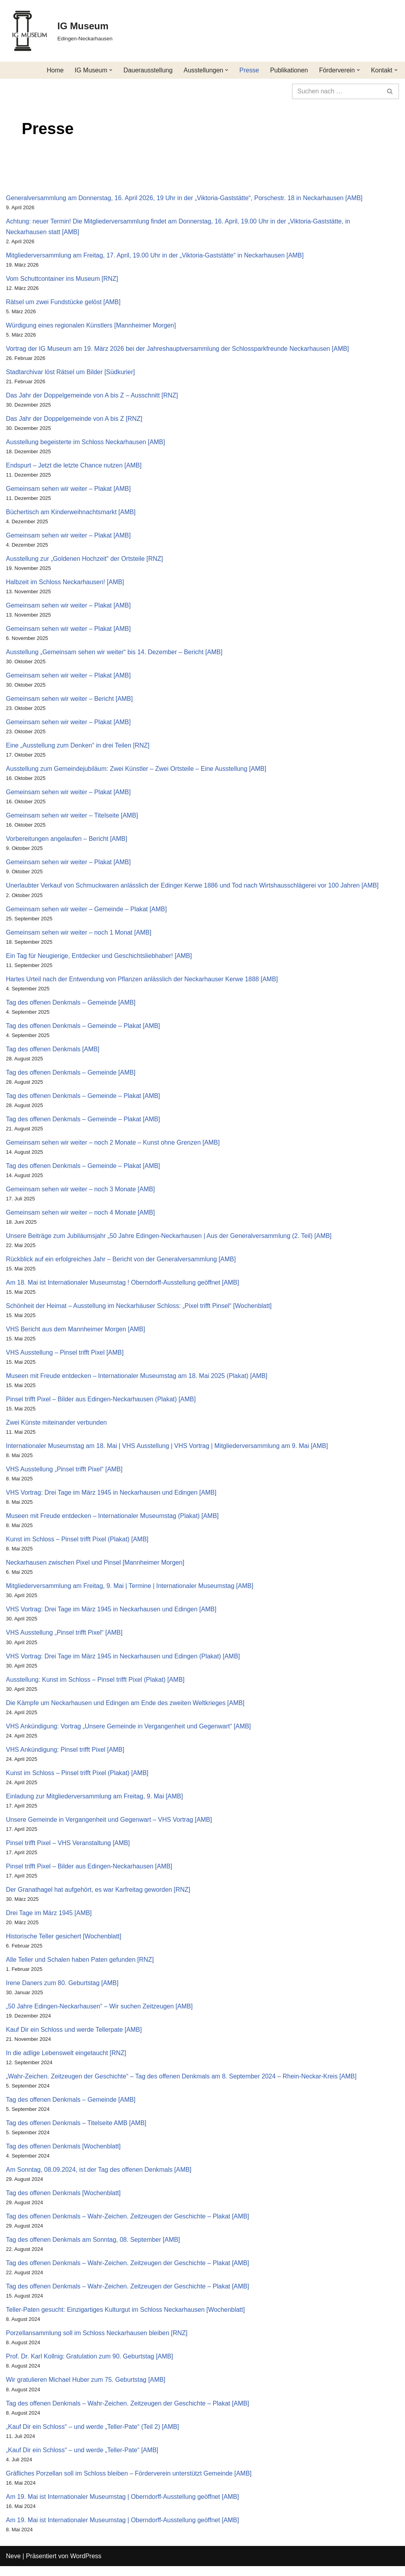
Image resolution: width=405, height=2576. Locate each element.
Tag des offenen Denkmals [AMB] (53, 1052)
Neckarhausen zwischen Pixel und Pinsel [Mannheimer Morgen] (95, 1568)
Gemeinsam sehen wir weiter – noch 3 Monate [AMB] (80, 1193)
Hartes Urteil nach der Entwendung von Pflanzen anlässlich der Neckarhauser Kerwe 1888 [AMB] (142, 982)
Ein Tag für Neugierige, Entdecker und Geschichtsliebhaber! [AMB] (99, 959)
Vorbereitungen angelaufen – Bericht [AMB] (67, 841)
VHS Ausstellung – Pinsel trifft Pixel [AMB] (65, 1357)
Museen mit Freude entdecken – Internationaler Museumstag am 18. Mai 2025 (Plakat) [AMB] (137, 1381)
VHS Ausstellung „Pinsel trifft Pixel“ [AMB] (64, 1474)
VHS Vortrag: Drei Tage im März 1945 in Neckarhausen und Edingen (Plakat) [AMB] (123, 1662)
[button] (110, 70)
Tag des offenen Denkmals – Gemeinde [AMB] (71, 1005)
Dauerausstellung (147, 70)
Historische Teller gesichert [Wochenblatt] (64, 1943)
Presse (249, 70)
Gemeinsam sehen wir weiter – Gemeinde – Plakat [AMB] (86, 912)
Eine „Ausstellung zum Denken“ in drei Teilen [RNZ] (78, 747)
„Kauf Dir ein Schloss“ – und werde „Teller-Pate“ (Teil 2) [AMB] (93, 2436)
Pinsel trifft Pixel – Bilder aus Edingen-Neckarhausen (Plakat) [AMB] (101, 1404)
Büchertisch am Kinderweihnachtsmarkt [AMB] (71, 513)
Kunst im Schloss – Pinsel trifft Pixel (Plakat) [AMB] (77, 1545)
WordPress (85, 2566)
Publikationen (289, 70)
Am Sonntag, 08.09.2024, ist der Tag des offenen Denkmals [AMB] (99, 2178)
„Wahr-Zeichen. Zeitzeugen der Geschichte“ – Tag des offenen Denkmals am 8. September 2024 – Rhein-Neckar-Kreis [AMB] (182, 2084)
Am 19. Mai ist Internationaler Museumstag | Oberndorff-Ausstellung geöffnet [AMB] (123, 2506)
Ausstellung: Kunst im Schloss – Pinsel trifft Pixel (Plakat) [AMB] (95, 1686)
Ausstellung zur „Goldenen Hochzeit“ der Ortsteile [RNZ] (84, 560)
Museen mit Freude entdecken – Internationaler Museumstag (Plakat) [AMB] (113, 1521)
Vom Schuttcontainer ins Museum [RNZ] (62, 279)
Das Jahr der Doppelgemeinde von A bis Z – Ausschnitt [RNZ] (92, 396)
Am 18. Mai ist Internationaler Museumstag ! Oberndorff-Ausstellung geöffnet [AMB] (123, 1287)
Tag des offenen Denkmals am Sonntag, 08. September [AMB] (93, 2248)
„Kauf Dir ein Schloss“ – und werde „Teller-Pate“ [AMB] (82, 2459)
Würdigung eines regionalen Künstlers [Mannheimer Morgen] (91, 325)
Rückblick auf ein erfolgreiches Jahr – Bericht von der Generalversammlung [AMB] (121, 1263)
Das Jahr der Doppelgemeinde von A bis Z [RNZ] (74, 419)
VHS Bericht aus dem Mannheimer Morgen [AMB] (76, 1334)
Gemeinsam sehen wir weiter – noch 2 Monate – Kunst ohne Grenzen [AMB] (113, 1146)
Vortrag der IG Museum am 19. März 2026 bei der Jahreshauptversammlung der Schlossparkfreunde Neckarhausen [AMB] (178, 349)
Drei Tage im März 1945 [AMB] (49, 1920)
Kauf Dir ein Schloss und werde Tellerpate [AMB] (74, 2037)
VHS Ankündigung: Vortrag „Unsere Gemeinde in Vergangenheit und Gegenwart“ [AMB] (129, 1732)
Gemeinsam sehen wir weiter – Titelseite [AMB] (72, 818)
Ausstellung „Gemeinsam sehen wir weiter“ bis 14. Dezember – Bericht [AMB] (114, 654)
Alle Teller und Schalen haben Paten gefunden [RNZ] (80, 1967)
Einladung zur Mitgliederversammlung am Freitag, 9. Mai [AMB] (95, 1803)
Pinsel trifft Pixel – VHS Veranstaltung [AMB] (68, 1849)
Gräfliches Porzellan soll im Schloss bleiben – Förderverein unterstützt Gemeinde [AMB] (129, 2482)
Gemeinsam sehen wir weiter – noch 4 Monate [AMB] (80, 1216)
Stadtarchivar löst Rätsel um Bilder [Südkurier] (70, 372)
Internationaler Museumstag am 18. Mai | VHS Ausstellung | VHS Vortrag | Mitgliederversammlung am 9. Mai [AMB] (167, 1451)
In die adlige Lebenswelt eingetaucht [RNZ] (66, 2060)
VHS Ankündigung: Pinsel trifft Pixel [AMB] (65, 1756)
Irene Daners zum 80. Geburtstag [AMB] (62, 1990)
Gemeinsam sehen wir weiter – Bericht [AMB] (69, 701)
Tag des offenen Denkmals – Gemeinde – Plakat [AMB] (83, 1029)
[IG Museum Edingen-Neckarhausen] (59, 31)
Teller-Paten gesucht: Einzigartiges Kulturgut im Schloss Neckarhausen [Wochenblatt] (126, 2318)
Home (54, 70)
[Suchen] (336, 91)
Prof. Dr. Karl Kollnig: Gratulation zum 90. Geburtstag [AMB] (90, 2365)
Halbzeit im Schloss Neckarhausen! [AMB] (65, 583)
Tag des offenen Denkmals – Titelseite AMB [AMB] (76, 2131)
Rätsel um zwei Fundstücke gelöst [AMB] (63, 302)
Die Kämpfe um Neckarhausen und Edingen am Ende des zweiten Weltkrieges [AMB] (125, 1709)
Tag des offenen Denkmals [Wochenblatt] (63, 2154)
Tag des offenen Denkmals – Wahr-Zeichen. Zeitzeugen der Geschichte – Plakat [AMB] (128, 2225)
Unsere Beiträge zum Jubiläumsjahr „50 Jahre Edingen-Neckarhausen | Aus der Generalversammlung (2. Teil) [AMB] (169, 1240)
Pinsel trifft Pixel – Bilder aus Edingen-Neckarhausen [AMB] (89, 1873)
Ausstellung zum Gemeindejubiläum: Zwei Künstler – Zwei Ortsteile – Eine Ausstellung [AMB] (136, 771)
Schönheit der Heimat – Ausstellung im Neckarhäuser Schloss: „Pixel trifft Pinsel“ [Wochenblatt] (139, 1310)
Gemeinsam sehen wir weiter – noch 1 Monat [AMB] (79, 935)
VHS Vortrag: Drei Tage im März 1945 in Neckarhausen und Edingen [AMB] (111, 1498)
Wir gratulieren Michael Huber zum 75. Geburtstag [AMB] (86, 2389)
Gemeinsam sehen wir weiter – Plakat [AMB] (68, 489)
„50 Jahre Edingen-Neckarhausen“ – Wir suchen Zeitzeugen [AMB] (99, 2013)
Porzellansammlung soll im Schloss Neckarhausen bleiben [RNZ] (97, 2342)
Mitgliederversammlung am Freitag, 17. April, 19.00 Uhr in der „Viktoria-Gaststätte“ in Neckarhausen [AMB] (155, 255)
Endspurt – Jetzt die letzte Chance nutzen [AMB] (74, 466)
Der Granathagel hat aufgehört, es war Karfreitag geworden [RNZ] (98, 1896)
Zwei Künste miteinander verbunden (56, 1427)
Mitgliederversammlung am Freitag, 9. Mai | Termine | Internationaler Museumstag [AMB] (130, 1591)
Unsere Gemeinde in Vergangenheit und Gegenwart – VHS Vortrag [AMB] (109, 1826)
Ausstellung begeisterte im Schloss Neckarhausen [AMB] (86, 443)
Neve (13, 2566)
